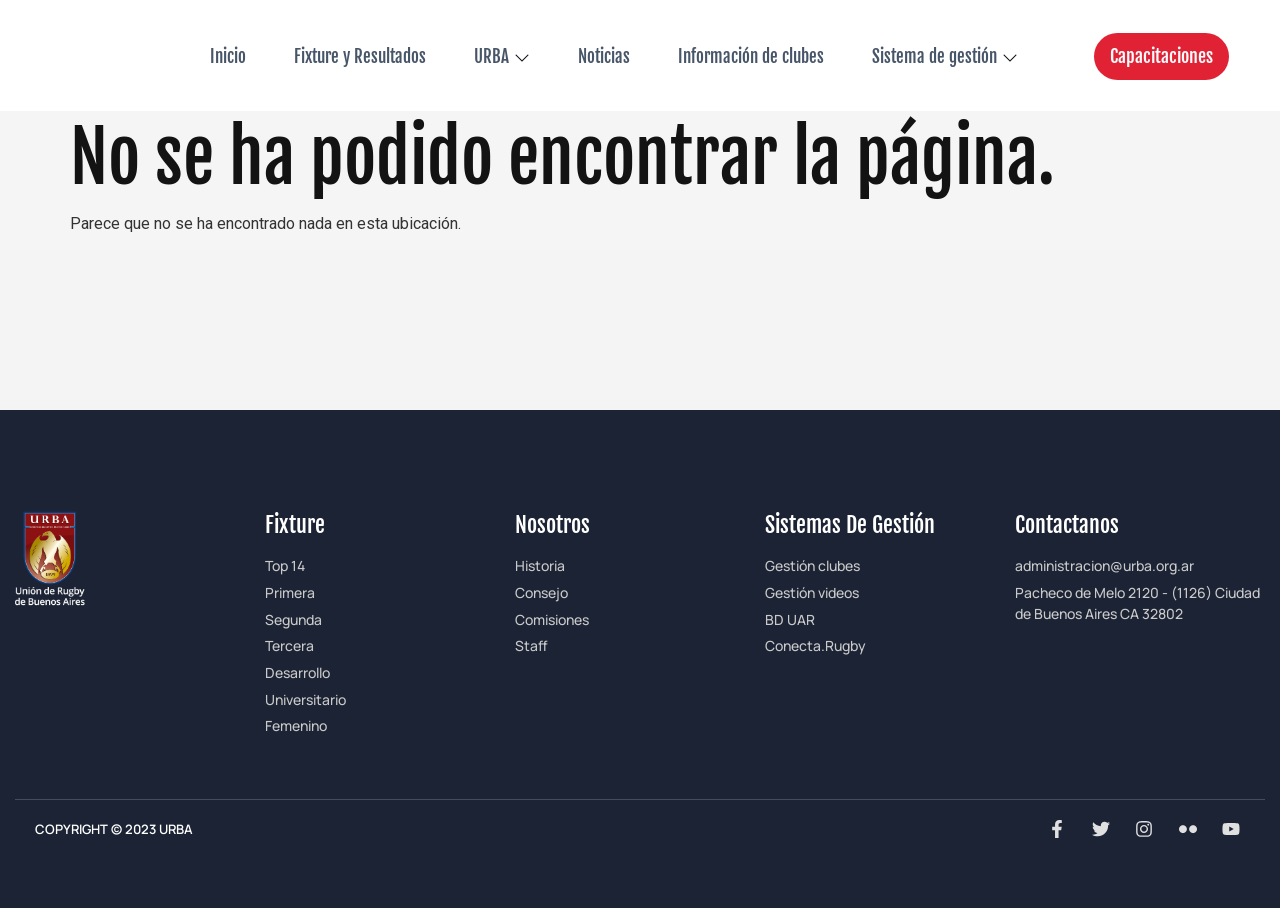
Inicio (228, 56)
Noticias (604, 56)
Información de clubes (751, 56)
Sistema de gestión (945, 56)
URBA (502, 56)
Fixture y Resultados (360, 56)
